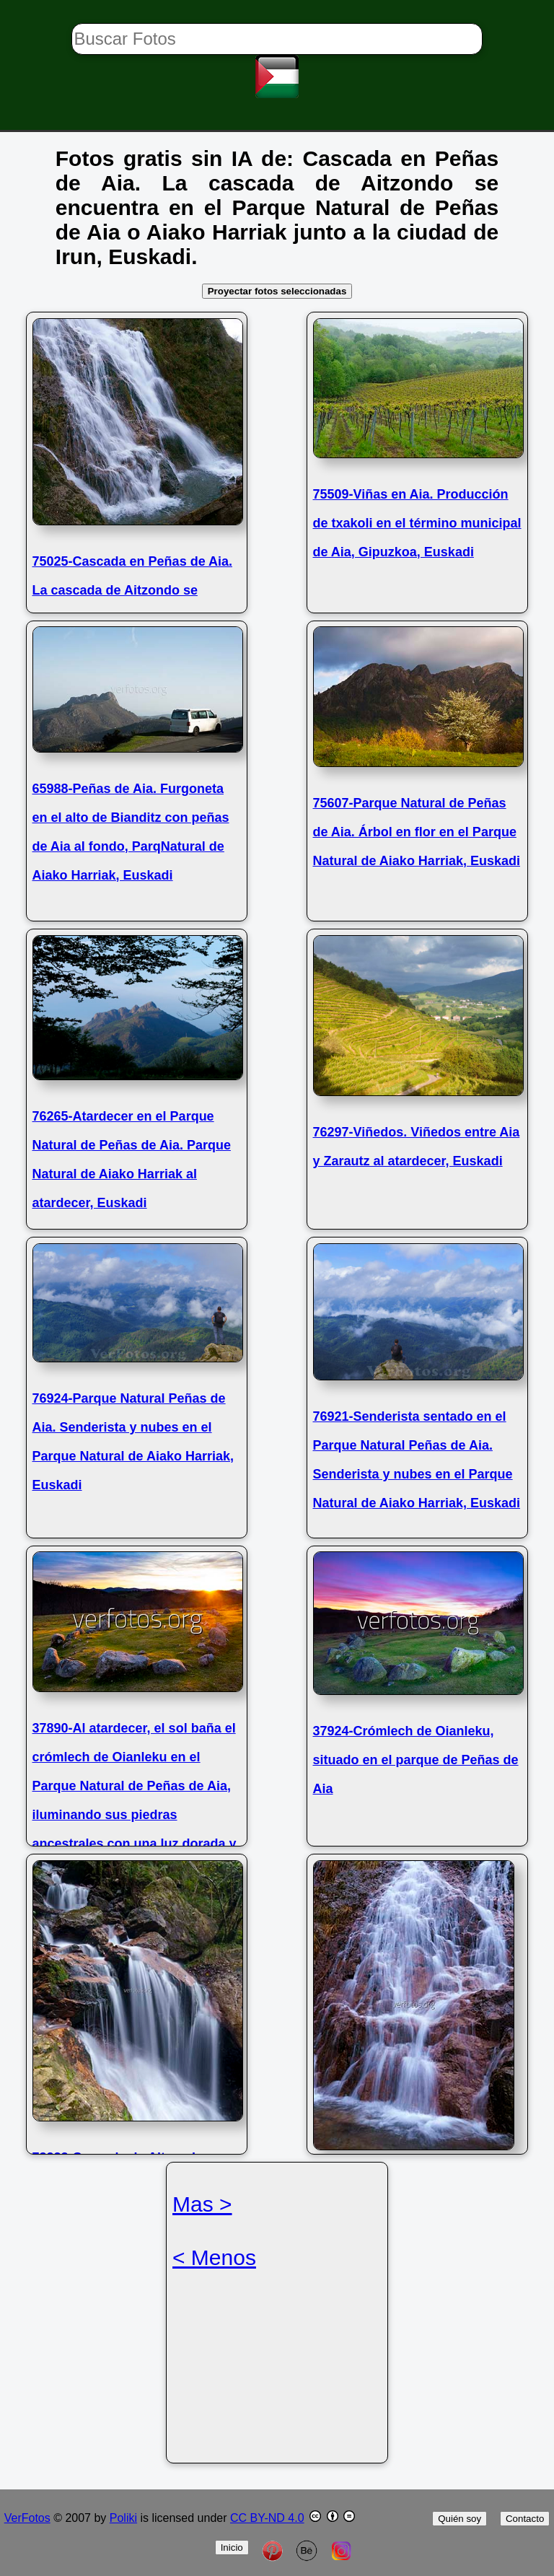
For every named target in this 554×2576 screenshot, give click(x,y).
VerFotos (27, 2518)
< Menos (214, 2257)
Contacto (525, 2518)
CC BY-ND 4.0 (267, 2518)
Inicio (232, 2547)
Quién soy (459, 2518)
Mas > (202, 2204)
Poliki (123, 2518)
